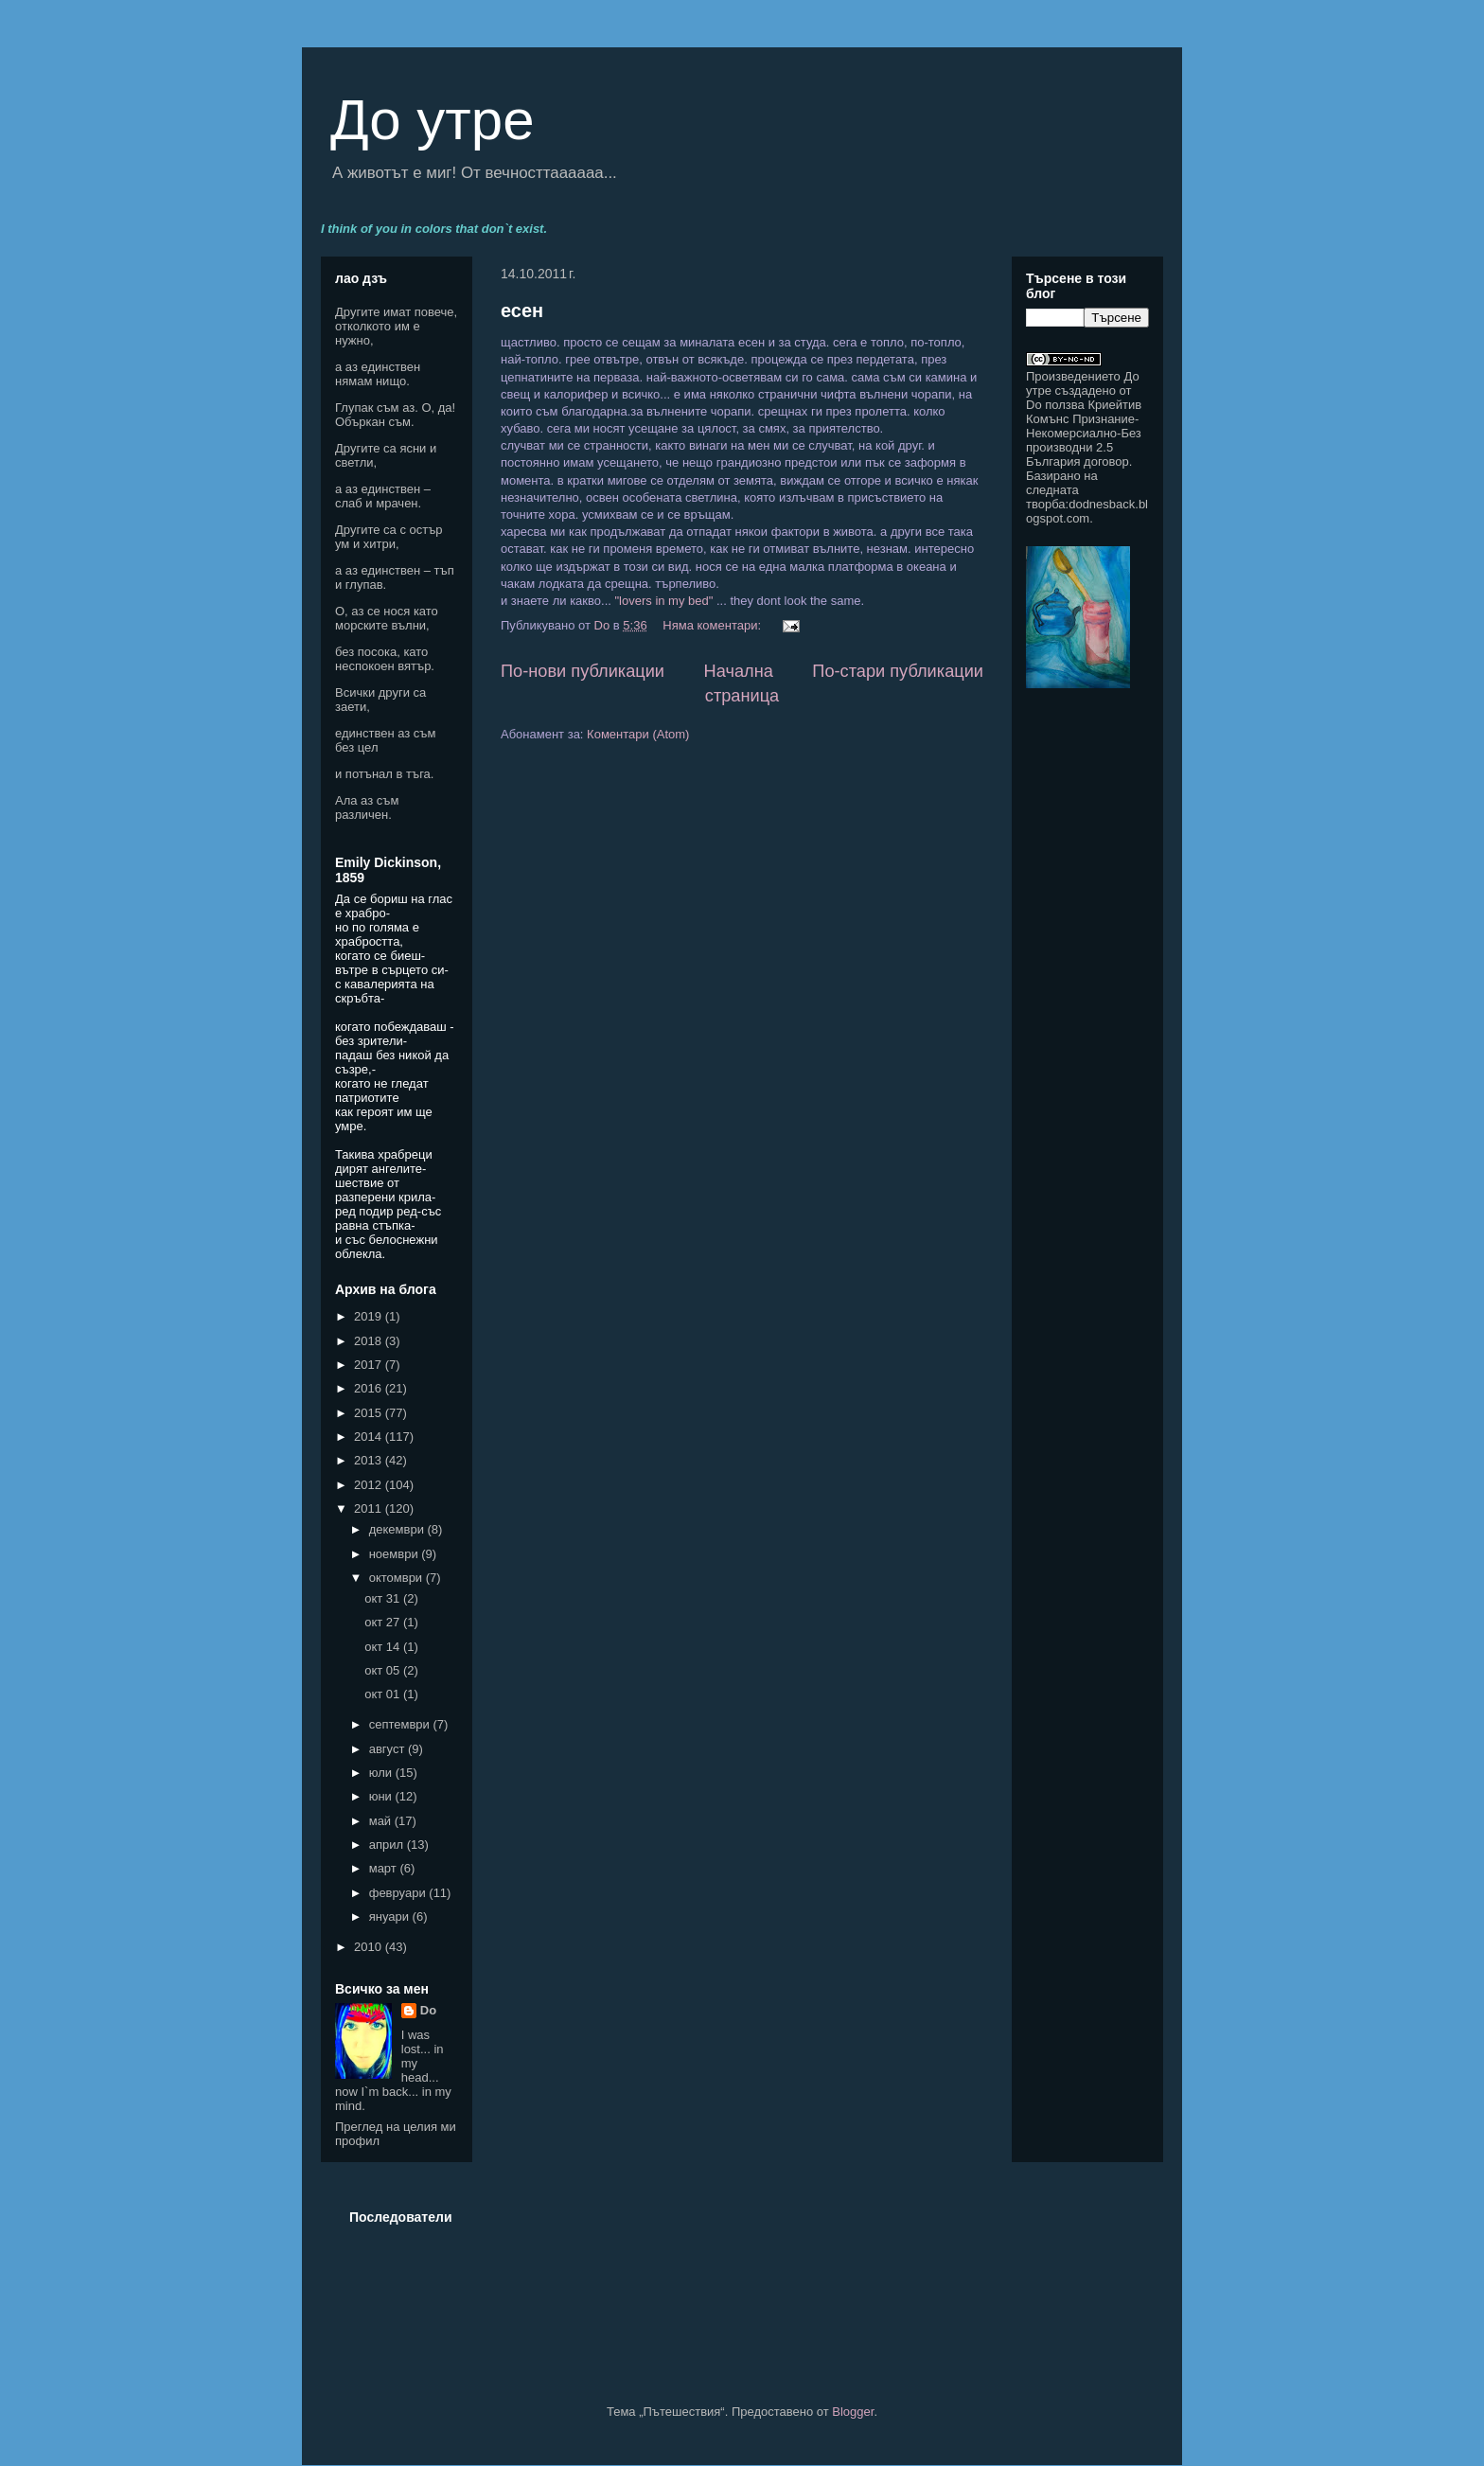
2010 (369, 1947)
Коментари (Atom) (638, 734)
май (382, 1821)
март (384, 1868)
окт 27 (383, 1622)
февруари (399, 1893)
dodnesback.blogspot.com (1087, 511)
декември (398, 1529)
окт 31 (383, 1598)
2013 (369, 1460)
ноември (395, 1554)
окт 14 (383, 1647)
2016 (369, 1388)
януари (391, 1916)
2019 (369, 1316)
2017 (369, 1364)
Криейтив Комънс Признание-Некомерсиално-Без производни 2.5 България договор (1083, 433)
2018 (369, 1341)
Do (428, 2010)
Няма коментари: (713, 625)
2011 (369, 1508)
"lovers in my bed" (662, 601)
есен (522, 310)
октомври (397, 1577)
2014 (369, 1436)
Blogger (853, 2411)
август (388, 1749)
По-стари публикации (897, 671)
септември (401, 1724)
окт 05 (383, 1670)
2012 (369, 1485)
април (388, 1844)
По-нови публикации (582, 671)
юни (382, 1796)
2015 (369, 1413)
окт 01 (383, 1694)
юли (382, 1772)
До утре (432, 119)
